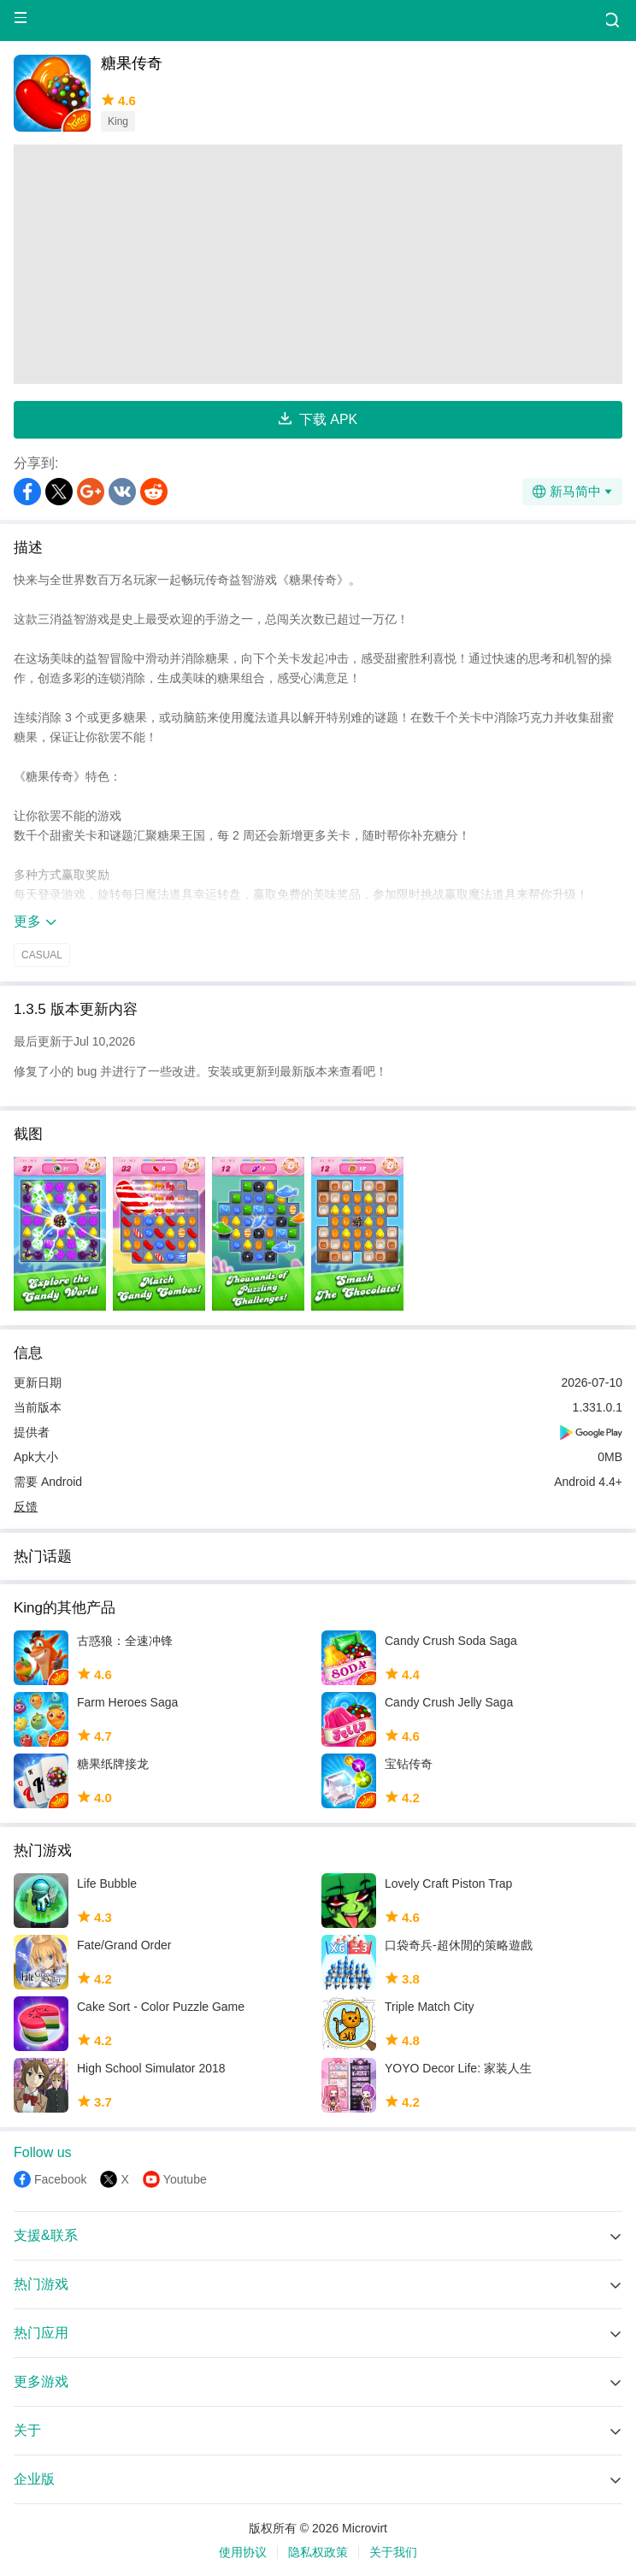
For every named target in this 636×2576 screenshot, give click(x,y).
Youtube (185, 2179)
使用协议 (243, 2552)
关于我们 (393, 2552)
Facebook (60, 2179)
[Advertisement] (318, 264)
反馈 (26, 1506)
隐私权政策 (318, 2552)
